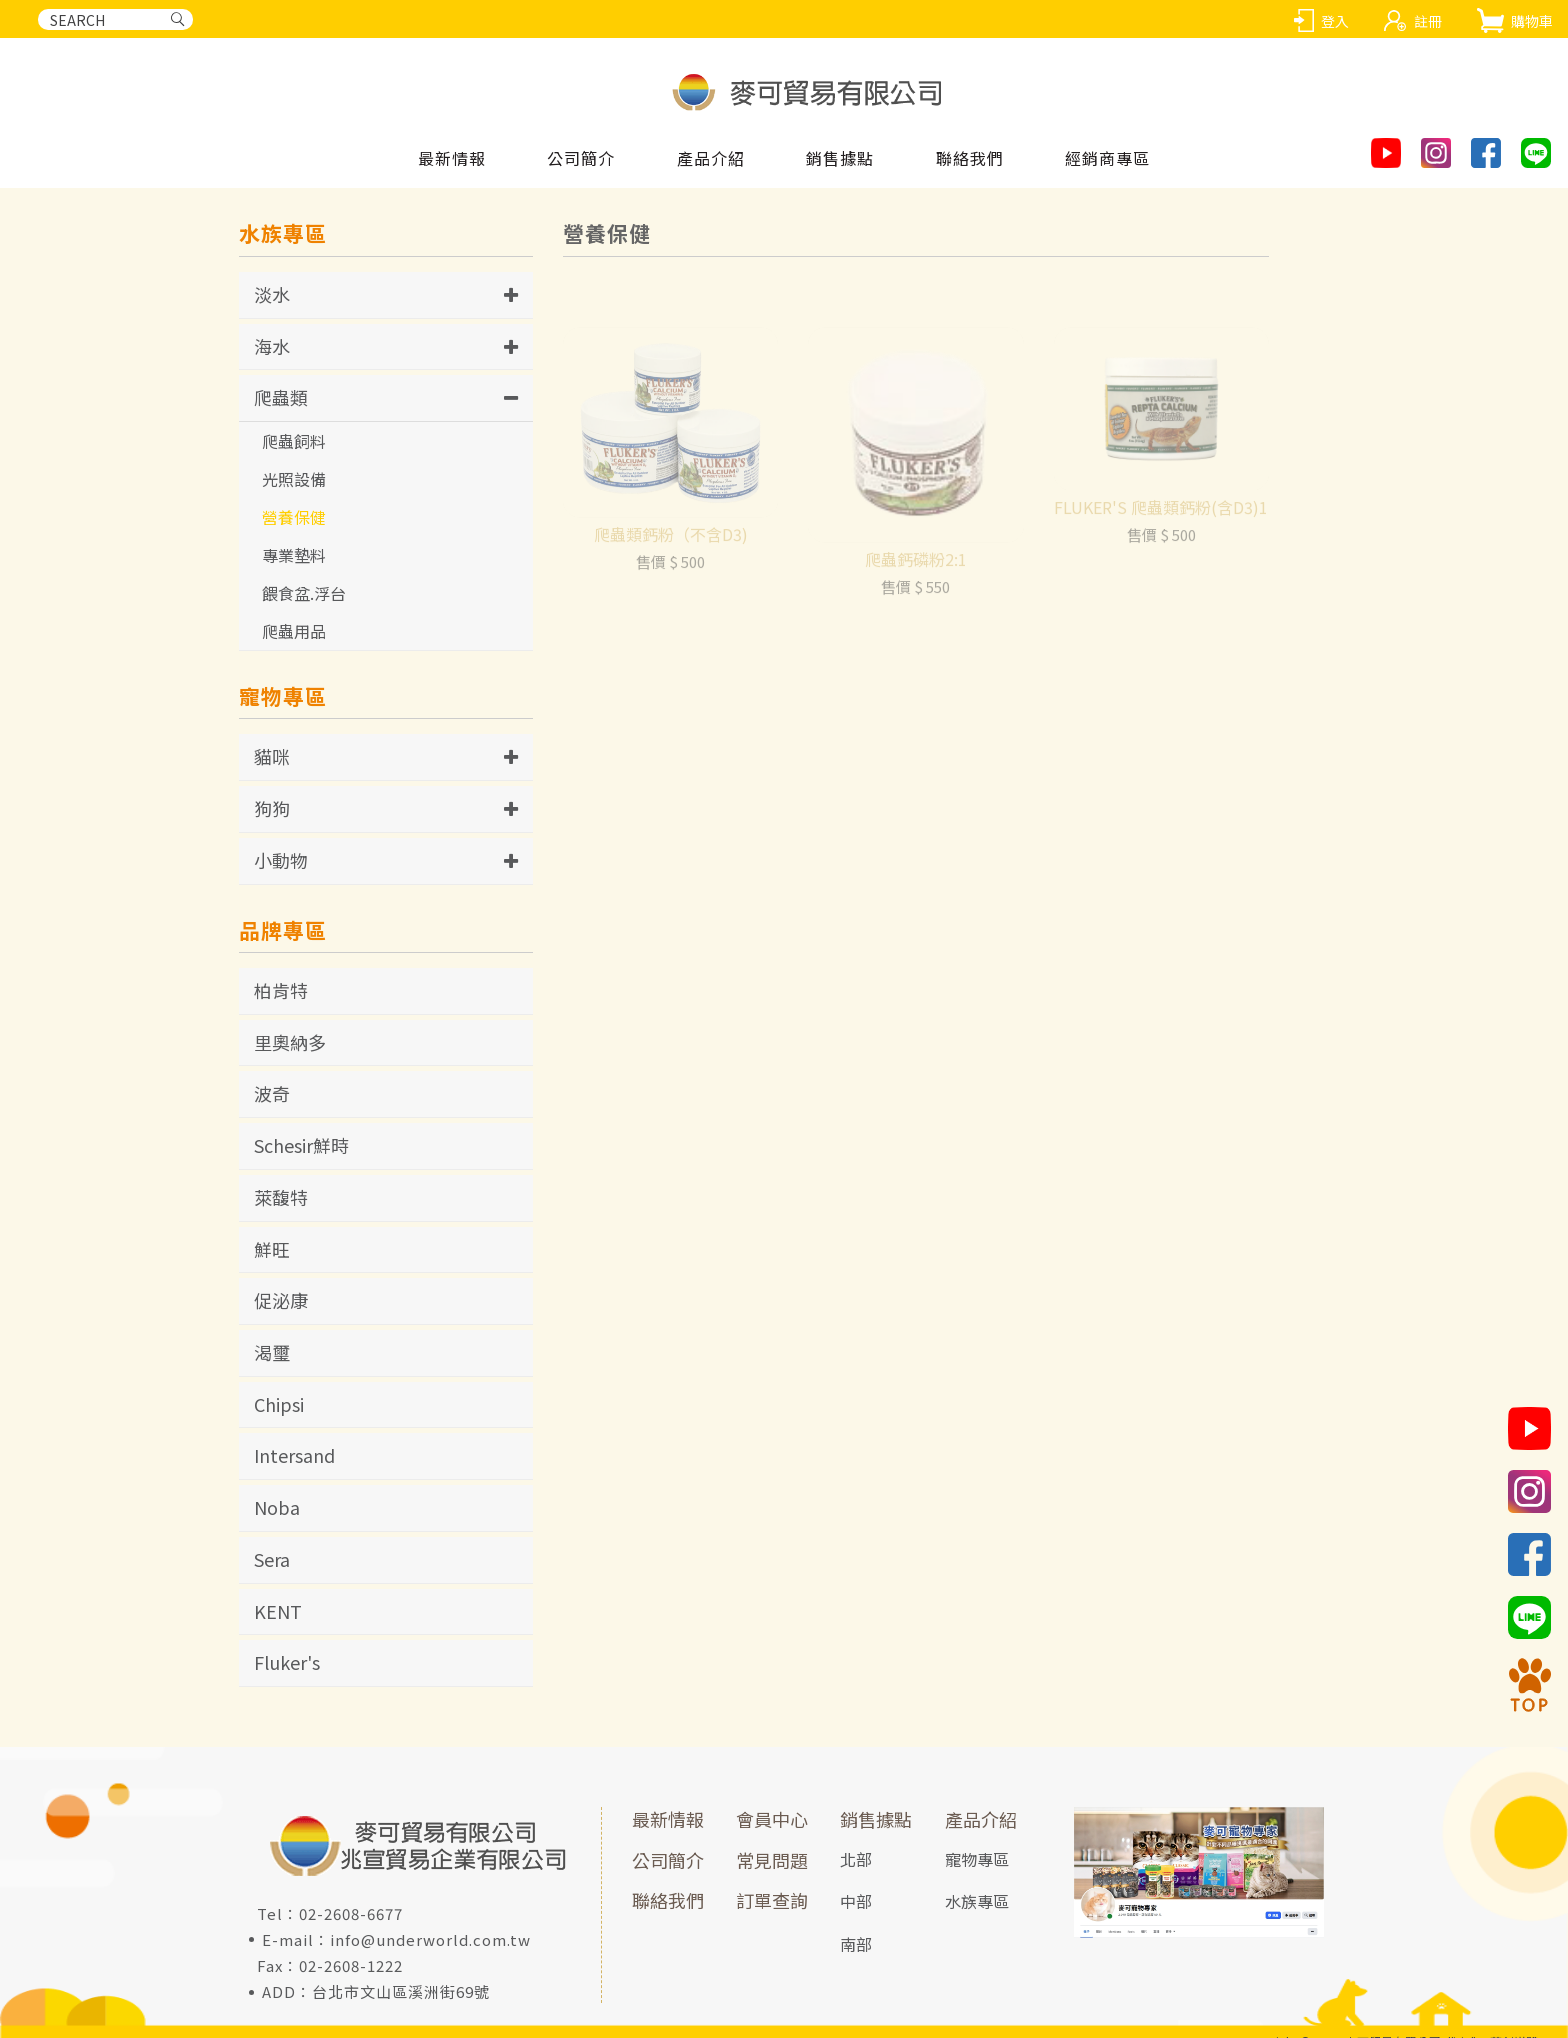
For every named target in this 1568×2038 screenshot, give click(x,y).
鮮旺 (272, 1249)
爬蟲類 (281, 397)
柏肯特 (281, 990)
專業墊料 (294, 555)
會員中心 (772, 1819)
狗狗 (272, 808)
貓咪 (272, 756)
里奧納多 (290, 1042)
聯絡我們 (668, 1900)
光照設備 (294, 479)
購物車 (1532, 21)
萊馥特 (281, 1197)
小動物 (281, 860)
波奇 (272, 1093)
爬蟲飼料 (294, 441)
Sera (272, 1559)
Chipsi (279, 1404)
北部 (856, 1859)
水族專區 (977, 1901)
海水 (272, 346)
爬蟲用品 (294, 631)
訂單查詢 (772, 1900)
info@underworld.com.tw (430, 1939)
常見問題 (772, 1860)
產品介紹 (981, 1819)
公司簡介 (668, 1860)
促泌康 (281, 1300)
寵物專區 (977, 1859)
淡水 (272, 294)
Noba (277, 1507)
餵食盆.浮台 (304, 593)
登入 (1335, 21)
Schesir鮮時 (301, 1145)
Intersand (294, 1455)
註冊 (1428, 21)
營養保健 (294, 517)
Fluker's (287, 1662)
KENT (278, 1611)
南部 (856, 1944)
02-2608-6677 (351, 1913)
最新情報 (668, 1819)
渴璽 (272, 1352)
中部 (856, 1901)
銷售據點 (876, 1819)
